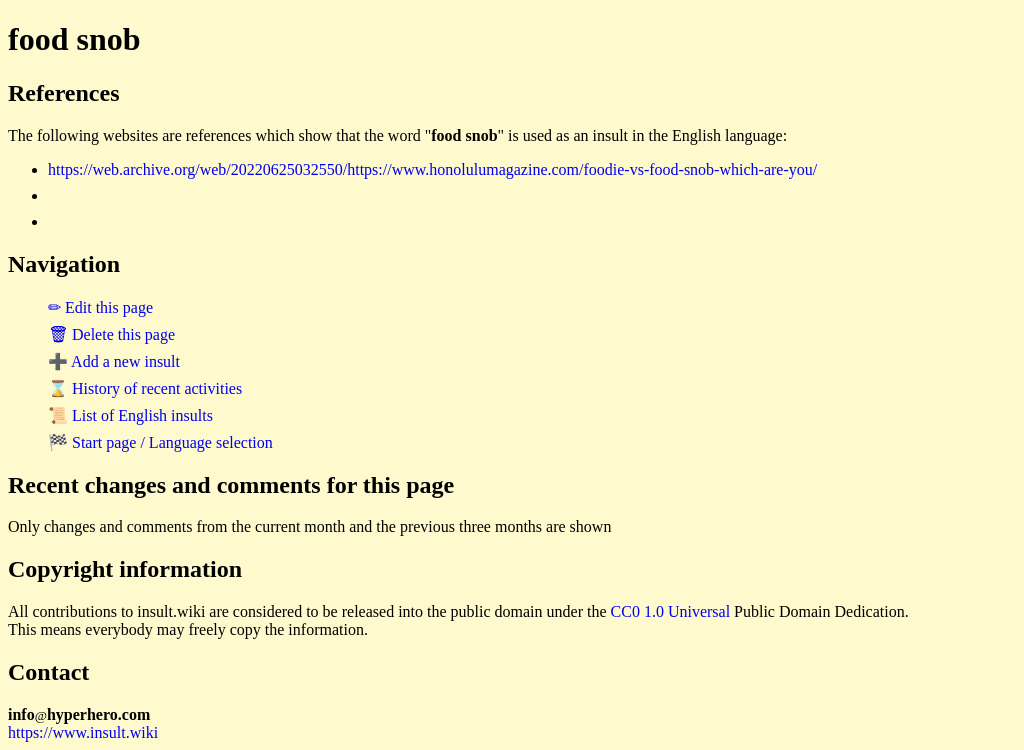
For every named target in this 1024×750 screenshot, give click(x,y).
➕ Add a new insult (114, 361)
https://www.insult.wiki (83, 732)
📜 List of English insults (130, 415)
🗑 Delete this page (111, 334)
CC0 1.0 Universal (671, 611)
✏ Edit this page (100, 307)
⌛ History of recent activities (145, 388)
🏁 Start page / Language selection (160, 442)
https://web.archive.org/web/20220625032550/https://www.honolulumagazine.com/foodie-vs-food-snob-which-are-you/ (432, 169)
